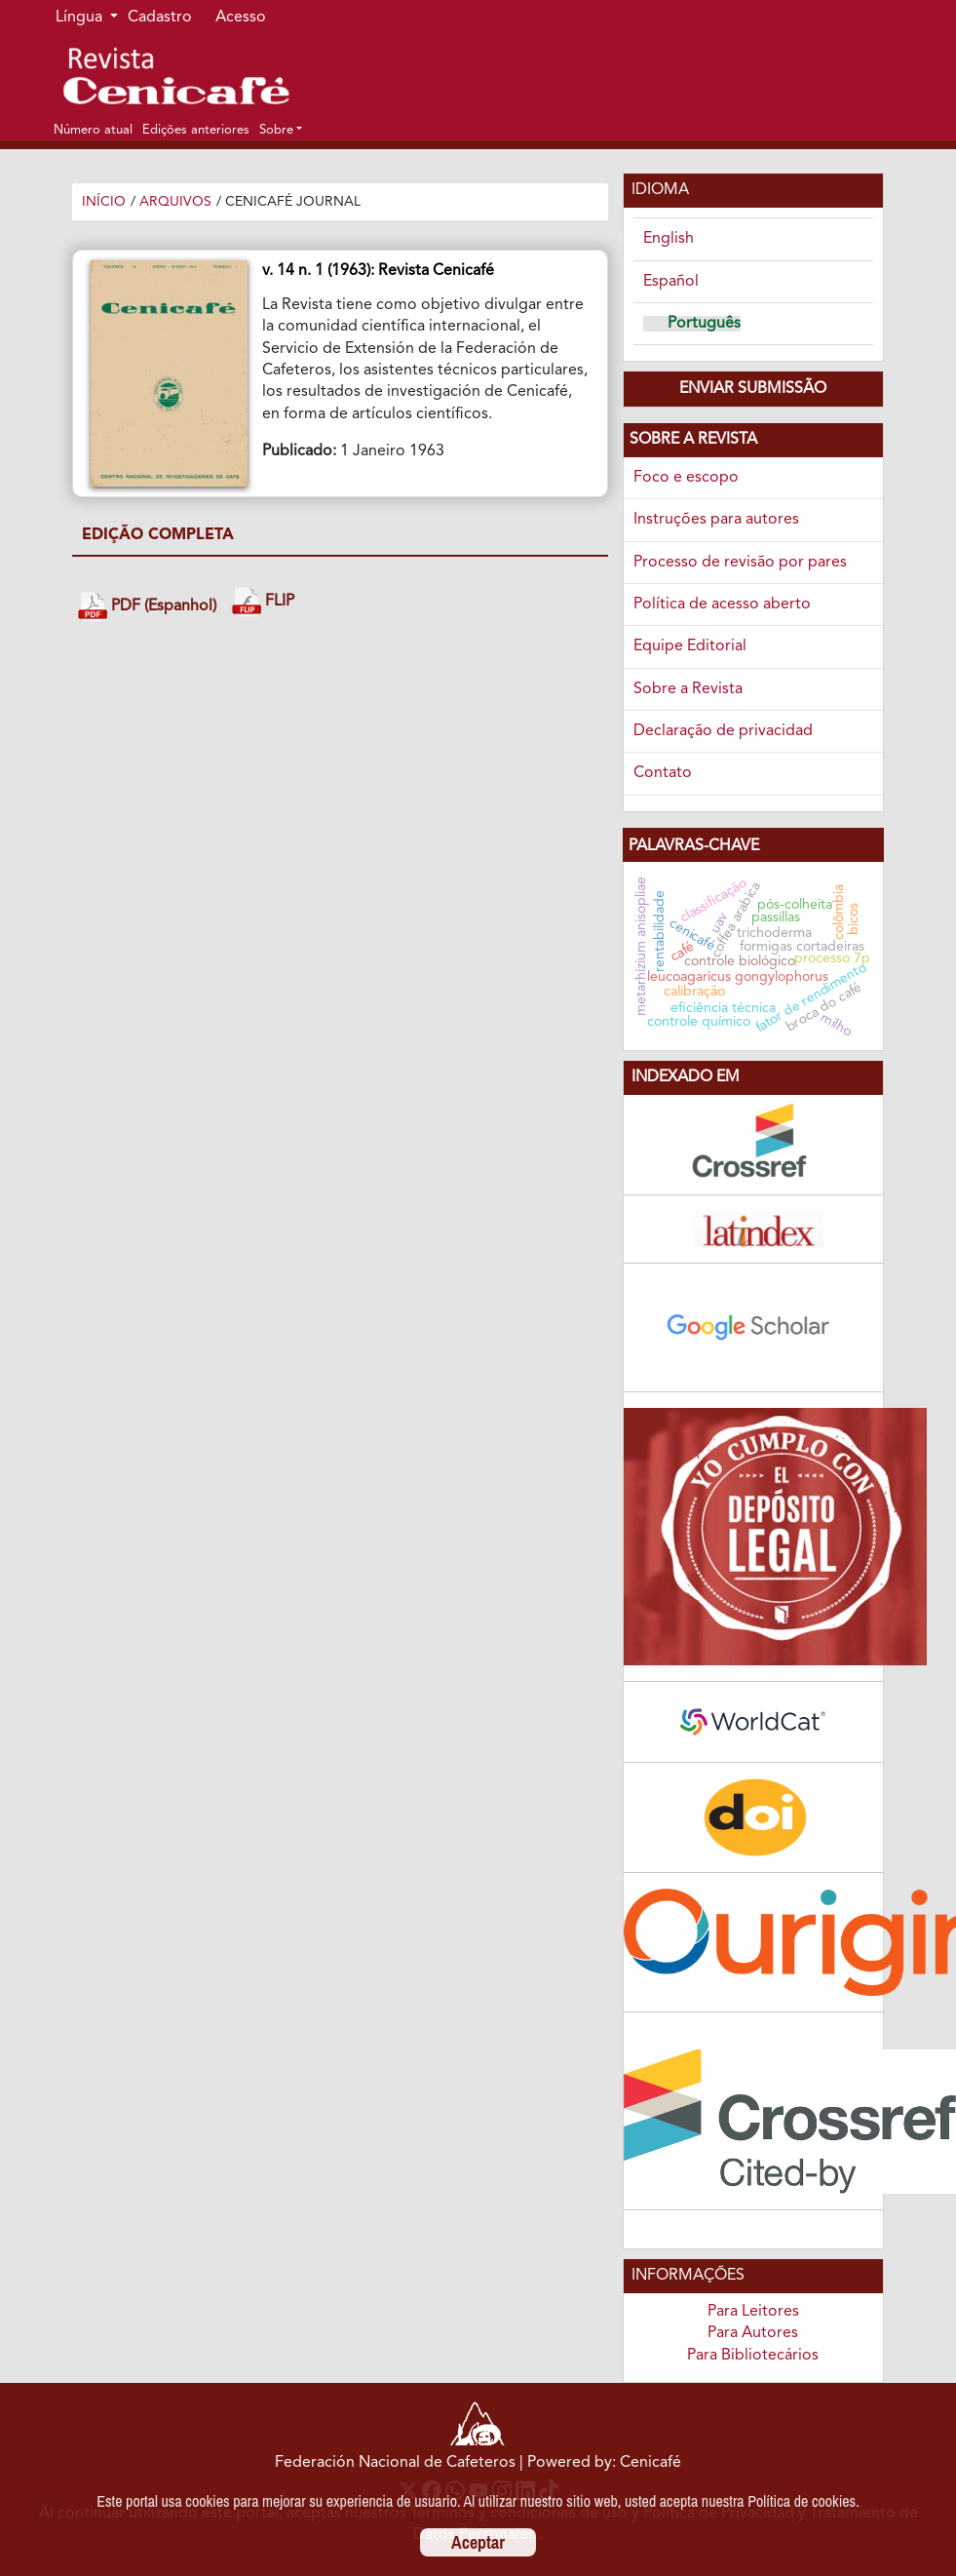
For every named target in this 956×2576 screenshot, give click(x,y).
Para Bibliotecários (753, 2355)
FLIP (263, 602)
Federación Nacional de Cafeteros (395, 2463)
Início (104, 202)
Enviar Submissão (752, 389)
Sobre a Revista (688, 689)
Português (704, 324)
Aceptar (478, 2542)
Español (671, 282)
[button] (280, 129)
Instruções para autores (716, 519)
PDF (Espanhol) (147, 607)
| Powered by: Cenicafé (600, 2463)
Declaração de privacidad (723, 731)
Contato (662, 773)
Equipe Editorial (689, 646)
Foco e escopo (686, 478)
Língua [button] (81, 17)
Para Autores (752, 2333)
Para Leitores (753, 2312)
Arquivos (175, 202)
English (668, 239)
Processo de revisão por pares (740, 562)
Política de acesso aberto (722, 604)
